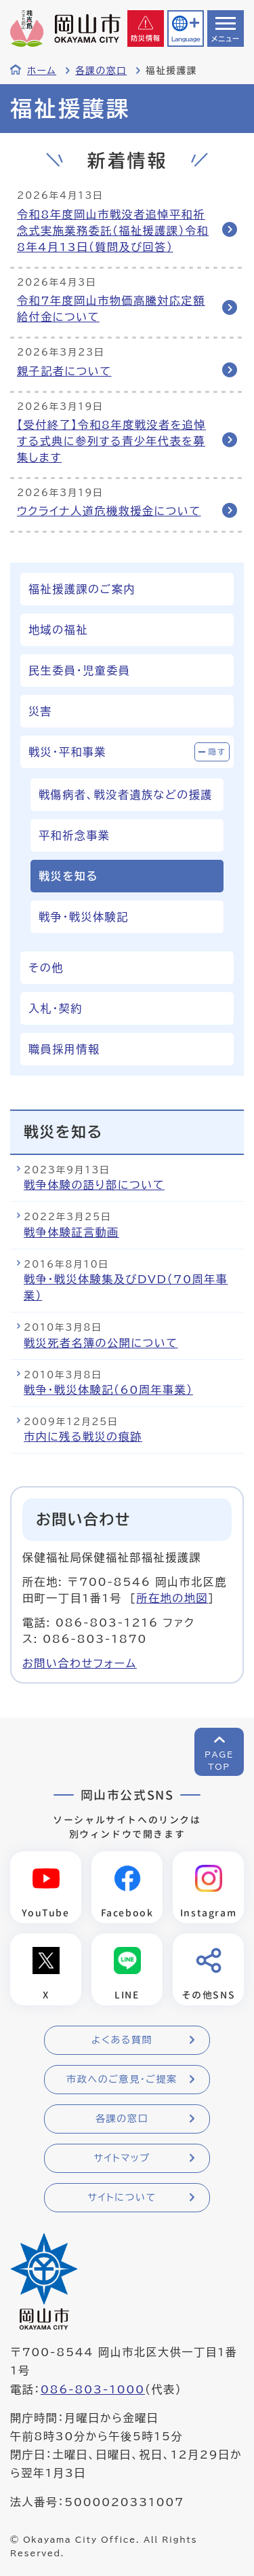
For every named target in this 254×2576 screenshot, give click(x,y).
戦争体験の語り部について (94, 1184)
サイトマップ (121, 2158)
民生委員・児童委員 (79, 670)
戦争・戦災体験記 (84, 916)
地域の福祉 (58, 629)
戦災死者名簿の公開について (101, 1343)
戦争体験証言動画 (71, 1232)
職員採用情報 (64, 1049)
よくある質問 (121, 2040)
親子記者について (64, 371)
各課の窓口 (101, 70)
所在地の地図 (172, 1598)
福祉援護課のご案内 (81, 589)
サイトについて (121, 2197)
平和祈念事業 (74, 835)
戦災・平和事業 (67, 751)
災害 (40, 711)
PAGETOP (219, 1760)
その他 (46, 967)
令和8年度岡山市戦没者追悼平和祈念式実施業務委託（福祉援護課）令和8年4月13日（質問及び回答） (113, 230)
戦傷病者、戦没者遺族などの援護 (126, 794)
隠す (217, 751)
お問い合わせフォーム (79, 1663)
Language (185, 39)
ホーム (41, 70)
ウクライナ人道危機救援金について (109, 511)
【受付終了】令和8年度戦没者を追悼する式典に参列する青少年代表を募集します (111, 441)
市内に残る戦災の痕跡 (83, 1436)
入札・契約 (55, 1008)
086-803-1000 (93, 2389)
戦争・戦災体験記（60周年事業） (108, 1389)
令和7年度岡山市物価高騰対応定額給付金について (111, 308)
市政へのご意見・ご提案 (121, 2079)
